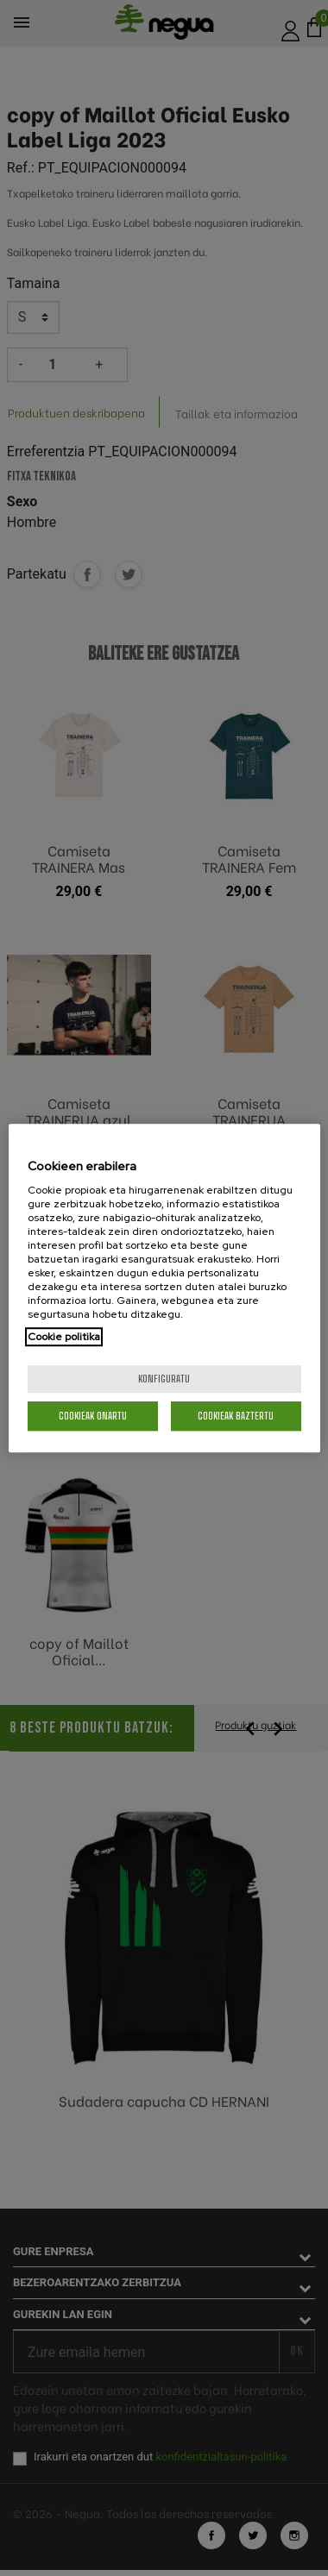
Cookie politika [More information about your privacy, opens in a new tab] (64, 1337)
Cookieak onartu (93, 1415)
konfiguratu (164, 1378)
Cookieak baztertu (236, 1415)
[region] (164, 1288)
